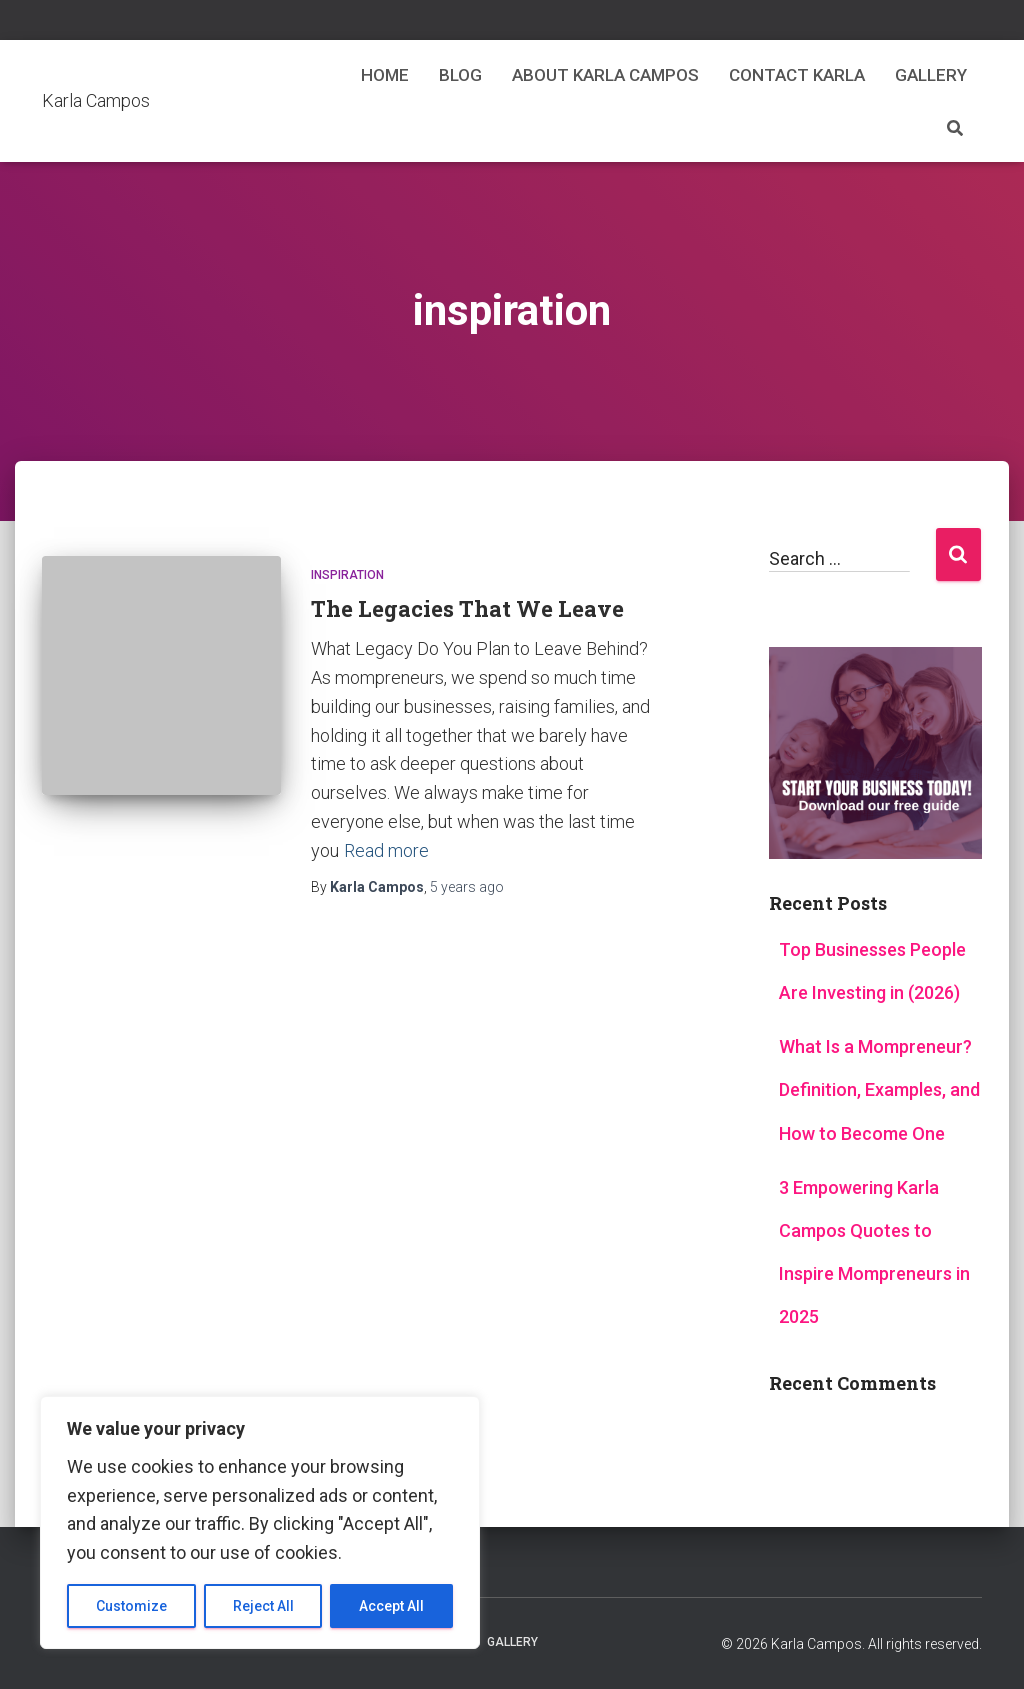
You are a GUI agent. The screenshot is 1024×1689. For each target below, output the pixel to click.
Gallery (931, 75)
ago (467, 887)
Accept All (391, 1606)
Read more (386, 850)
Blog (460, 75)
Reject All (263, 1606)
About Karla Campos (605, 75)
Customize (131, 1606)
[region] (260, 1522)
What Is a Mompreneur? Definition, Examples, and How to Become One (879, 1089)
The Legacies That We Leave (467, 608)
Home (385, 75)
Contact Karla (797, 75)
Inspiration (347, 575)
